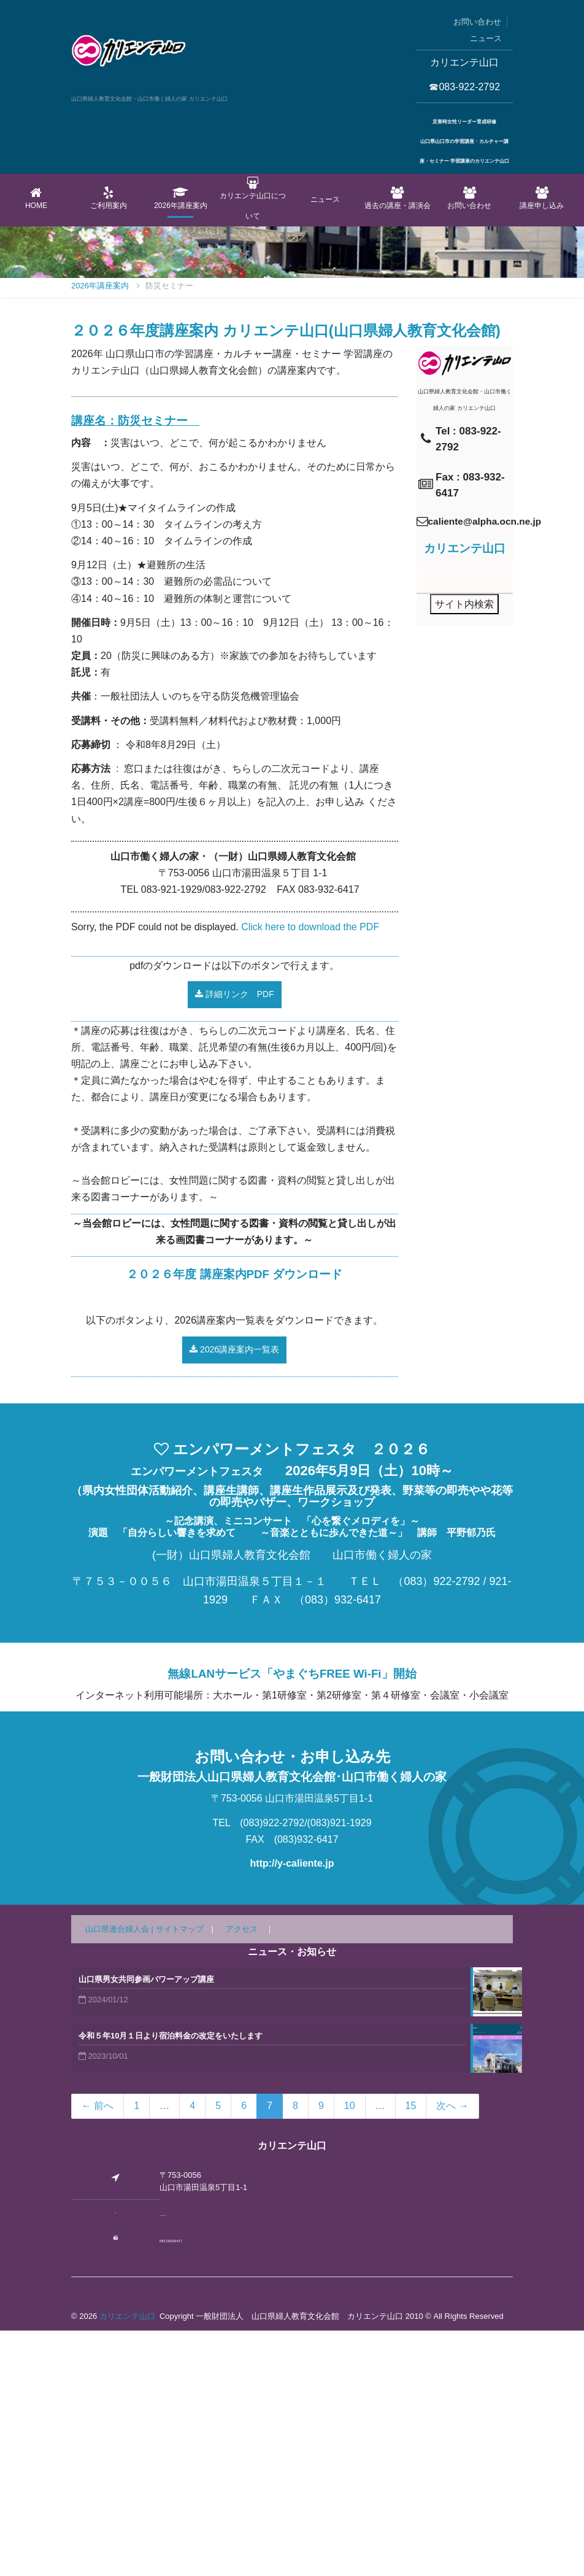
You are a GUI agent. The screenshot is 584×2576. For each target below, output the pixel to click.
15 (411, 2351)
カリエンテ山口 (127, 2561)
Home (36, 198)
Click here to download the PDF (310, 1172)
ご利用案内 (108, 198)
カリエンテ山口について (253, 198)
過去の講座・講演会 (397, 198)
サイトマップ (180, 2174)
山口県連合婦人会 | (120, 2174)
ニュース (486, 38)
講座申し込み (541, 198)
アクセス (242, 2174)
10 (349, 2351)
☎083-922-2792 (464, 87)
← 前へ (97, 2351)
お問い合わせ (477, 21)
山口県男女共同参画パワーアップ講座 (146, 2224)
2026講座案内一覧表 (234, 1595)
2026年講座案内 (181, 198)
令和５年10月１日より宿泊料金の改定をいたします (171, 2281)
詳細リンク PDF (234, 1239)
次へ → (452, 2351)
